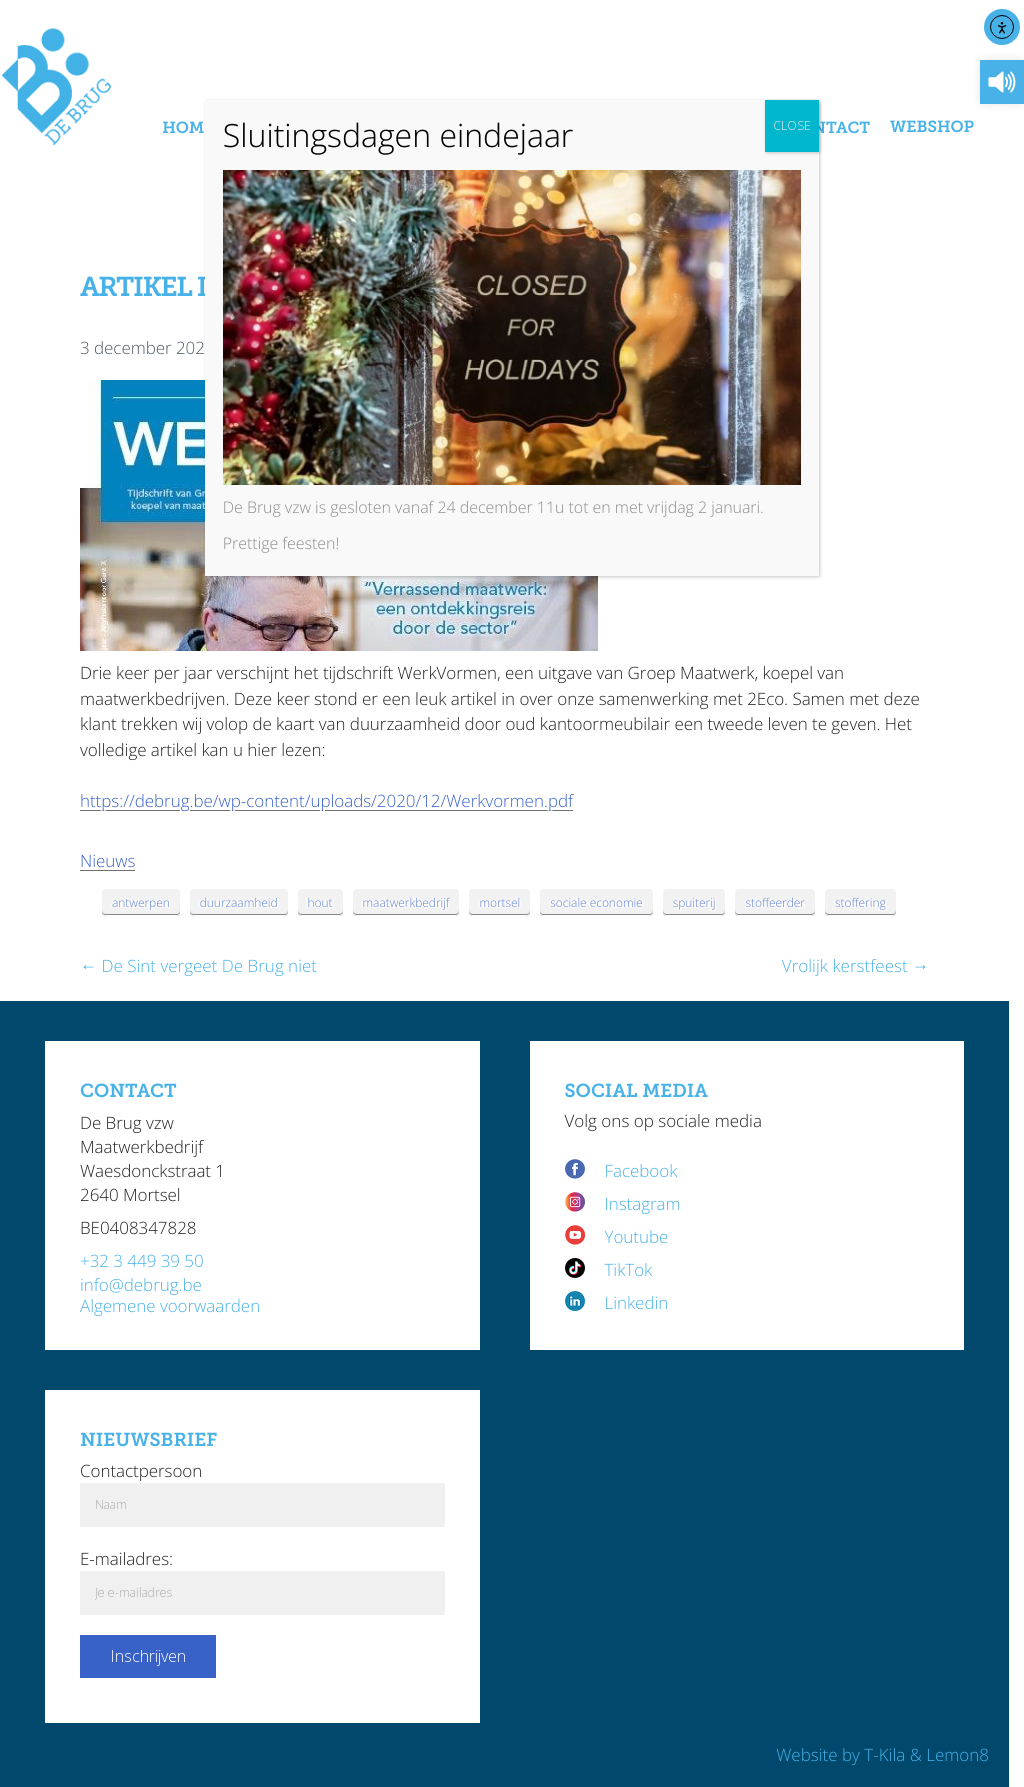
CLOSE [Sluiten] (792, 125)
